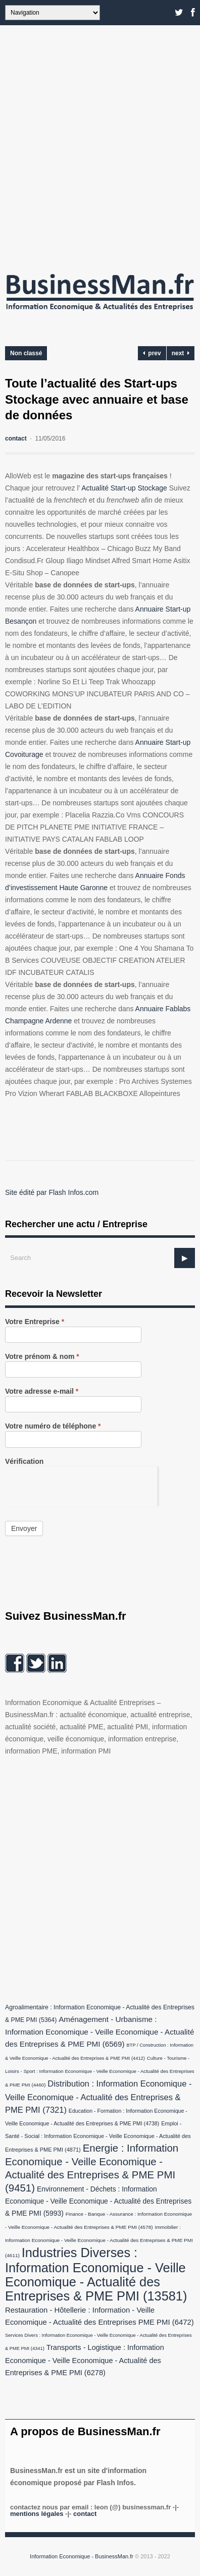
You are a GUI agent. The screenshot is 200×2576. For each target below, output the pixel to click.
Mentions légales (36, 2513)
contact (16, 438)
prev (152, 353)
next (180, 353)
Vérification (24, 1461)
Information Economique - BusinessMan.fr (81, 2556)
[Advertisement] (100, 145)
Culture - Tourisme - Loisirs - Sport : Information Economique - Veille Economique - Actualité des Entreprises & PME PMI (99, 2071)
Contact (84, 2513)
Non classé (26, 353)
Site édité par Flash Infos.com (51, 1192)
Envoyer (24, 1528)
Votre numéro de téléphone (53, 1426)
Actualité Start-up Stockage (124, 488)
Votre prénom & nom (42, 1356)
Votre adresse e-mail (41, 1391)
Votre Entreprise (34, 1322)
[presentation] (81, 1486)
